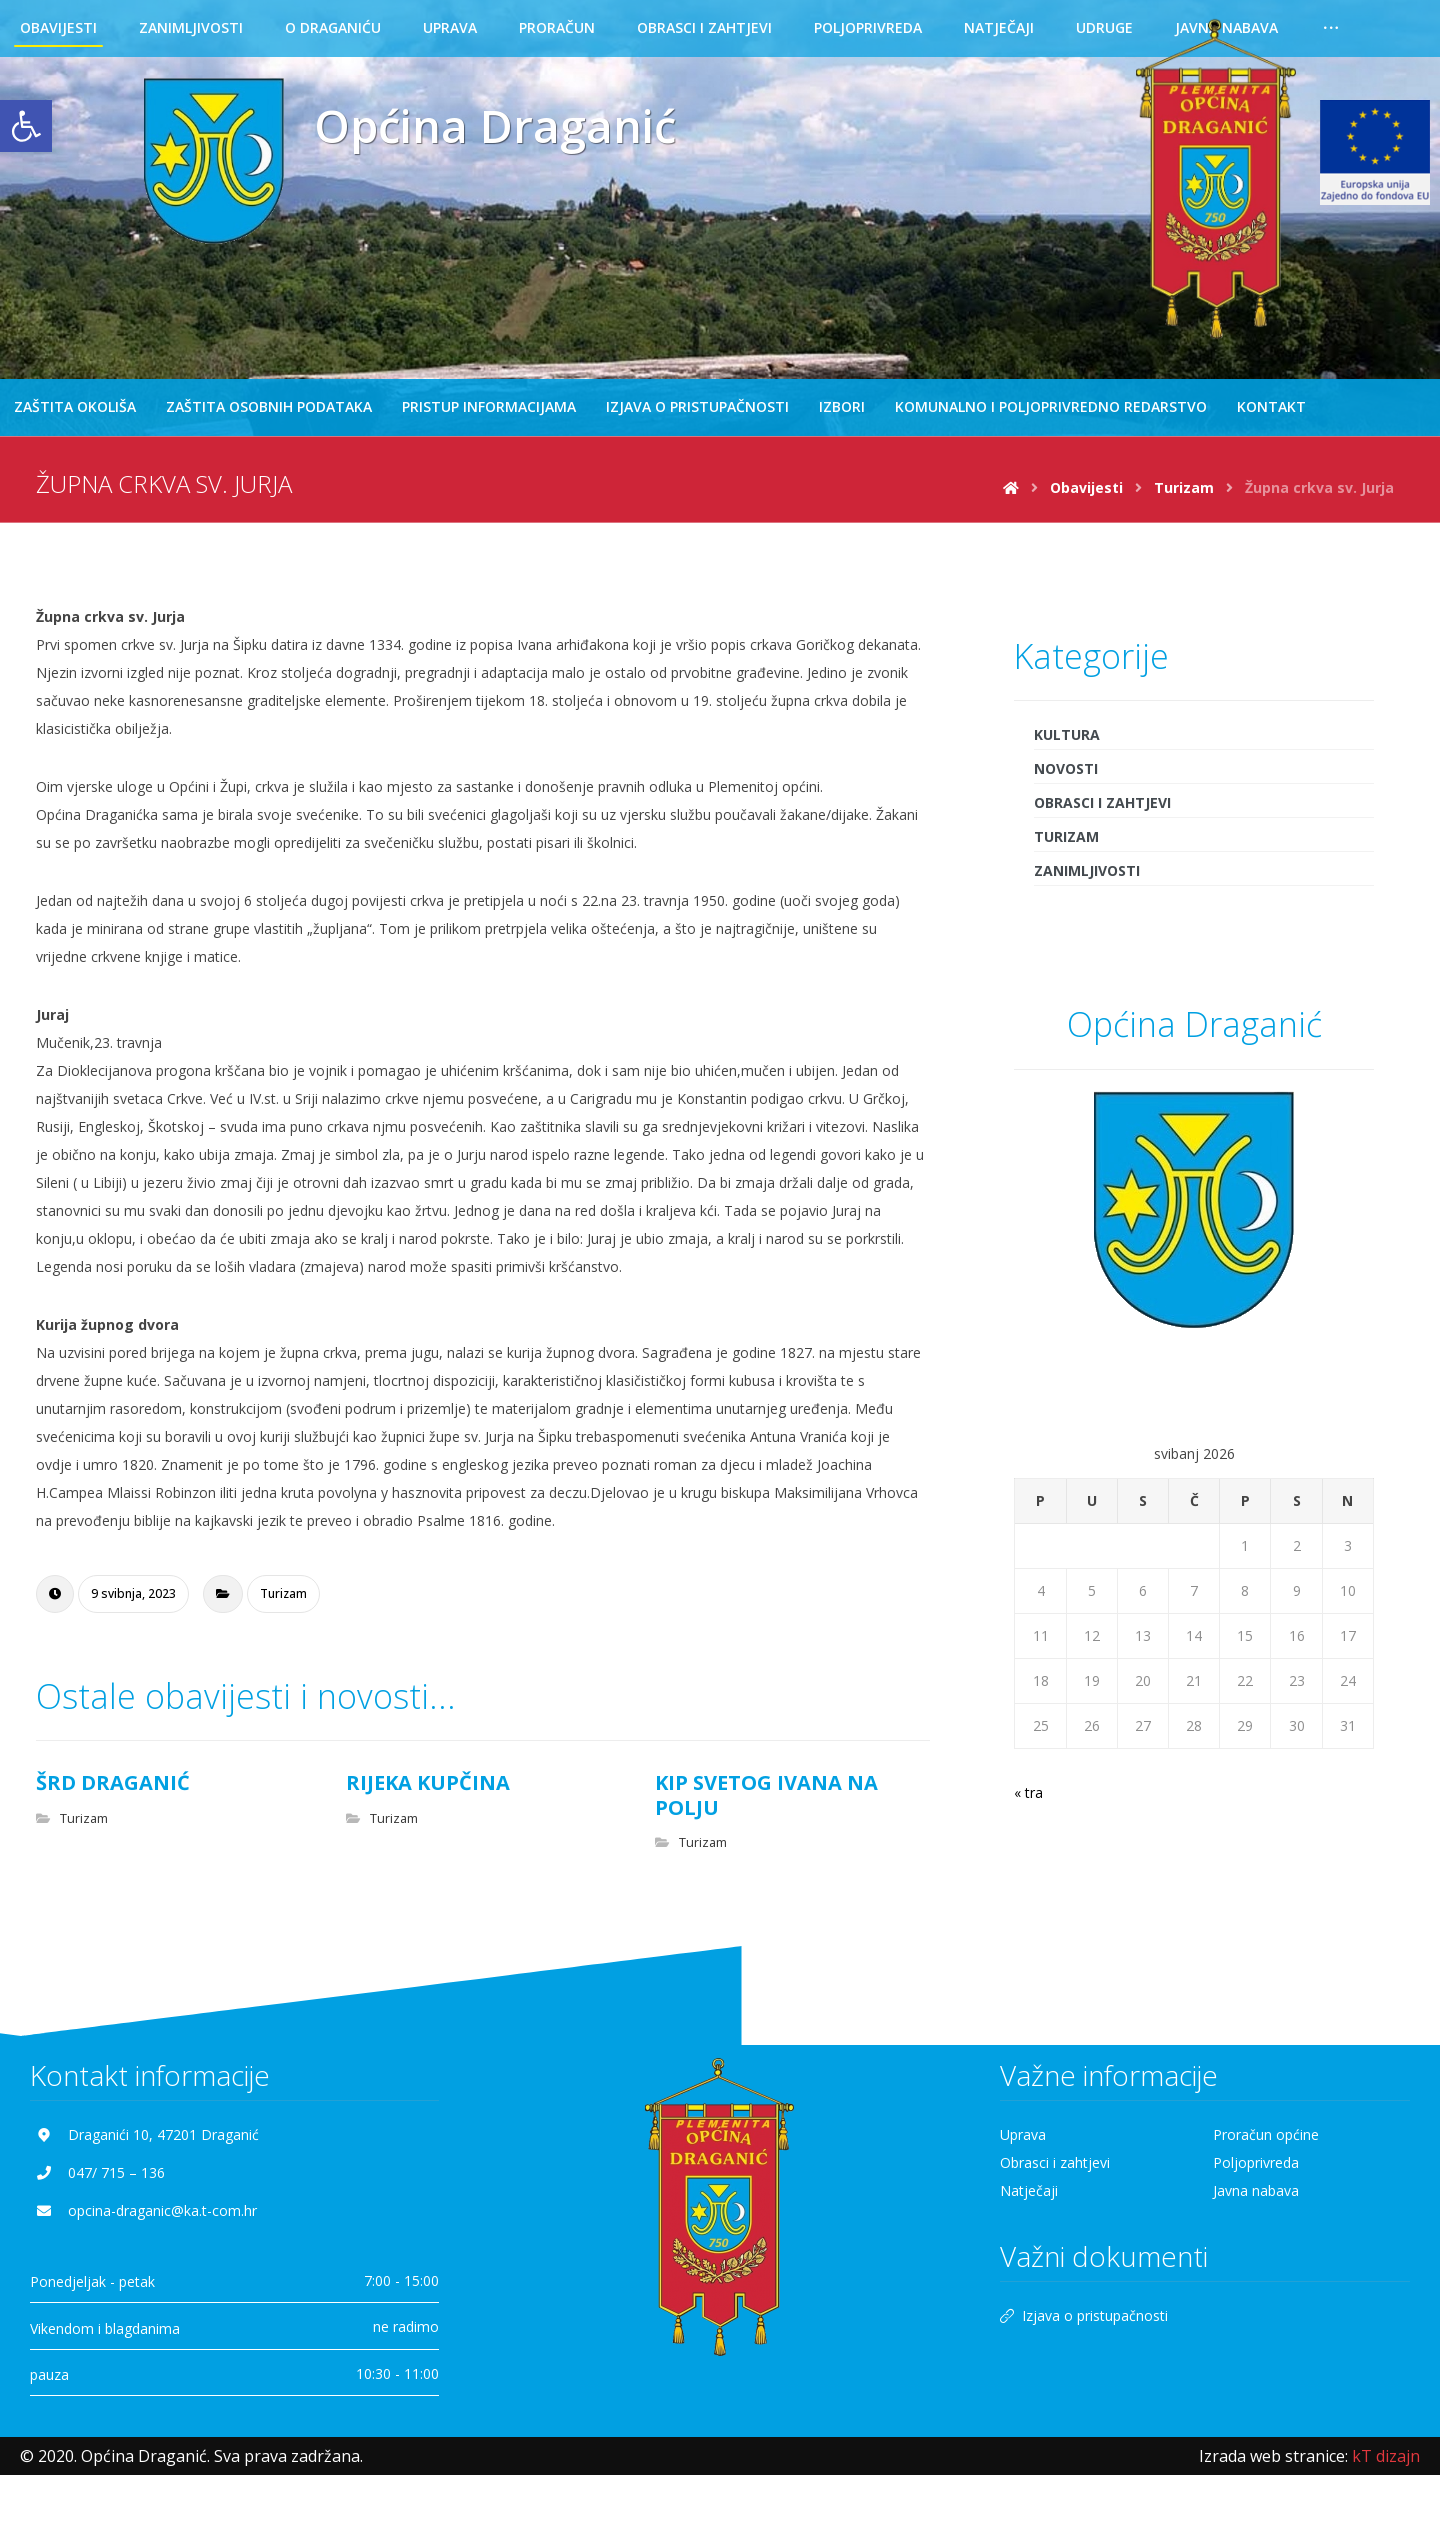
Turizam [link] (283, 1600)
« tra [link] (1028, 1799)
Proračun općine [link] (1266, 2149)
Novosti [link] (1066, 775)
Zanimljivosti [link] (1087, 877)
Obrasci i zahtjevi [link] (1102, 809)
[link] (26, 126)
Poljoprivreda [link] (1256, 2177)
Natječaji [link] (1029, 2205)
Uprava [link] (1023, 2149)
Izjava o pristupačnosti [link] (1084, 2330)
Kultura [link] (1067, 741)
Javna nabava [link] (1256, 2205)
